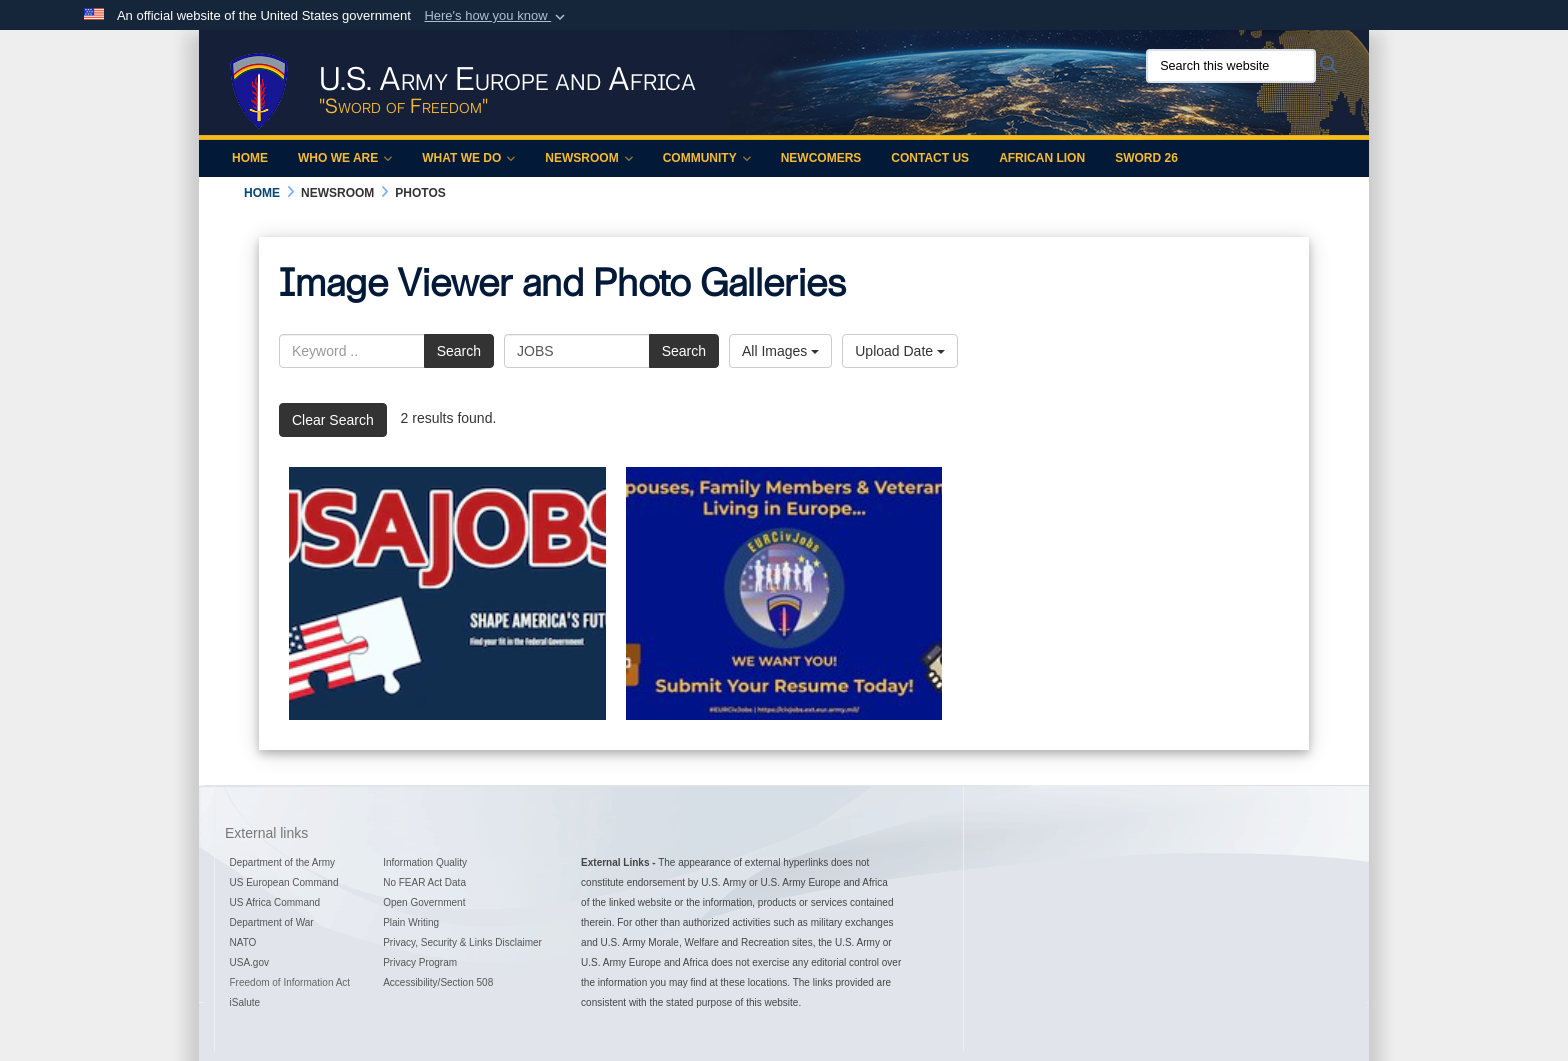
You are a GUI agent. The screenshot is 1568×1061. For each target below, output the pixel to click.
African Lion (1042, 158)
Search (459, 351)
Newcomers (821, 158)
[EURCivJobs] (784, 593)
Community (707, 158)
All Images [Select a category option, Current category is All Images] (780, 351)
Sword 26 (1146, 158)
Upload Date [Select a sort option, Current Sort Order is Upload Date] (900, 351)
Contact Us (930, 158)
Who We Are (345, 158)
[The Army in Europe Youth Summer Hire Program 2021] (447, 593)
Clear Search (333, 420)
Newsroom (588, 158)
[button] (496, 16)
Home (250, 158)
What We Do (468, 158)
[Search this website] (1231, 66)
